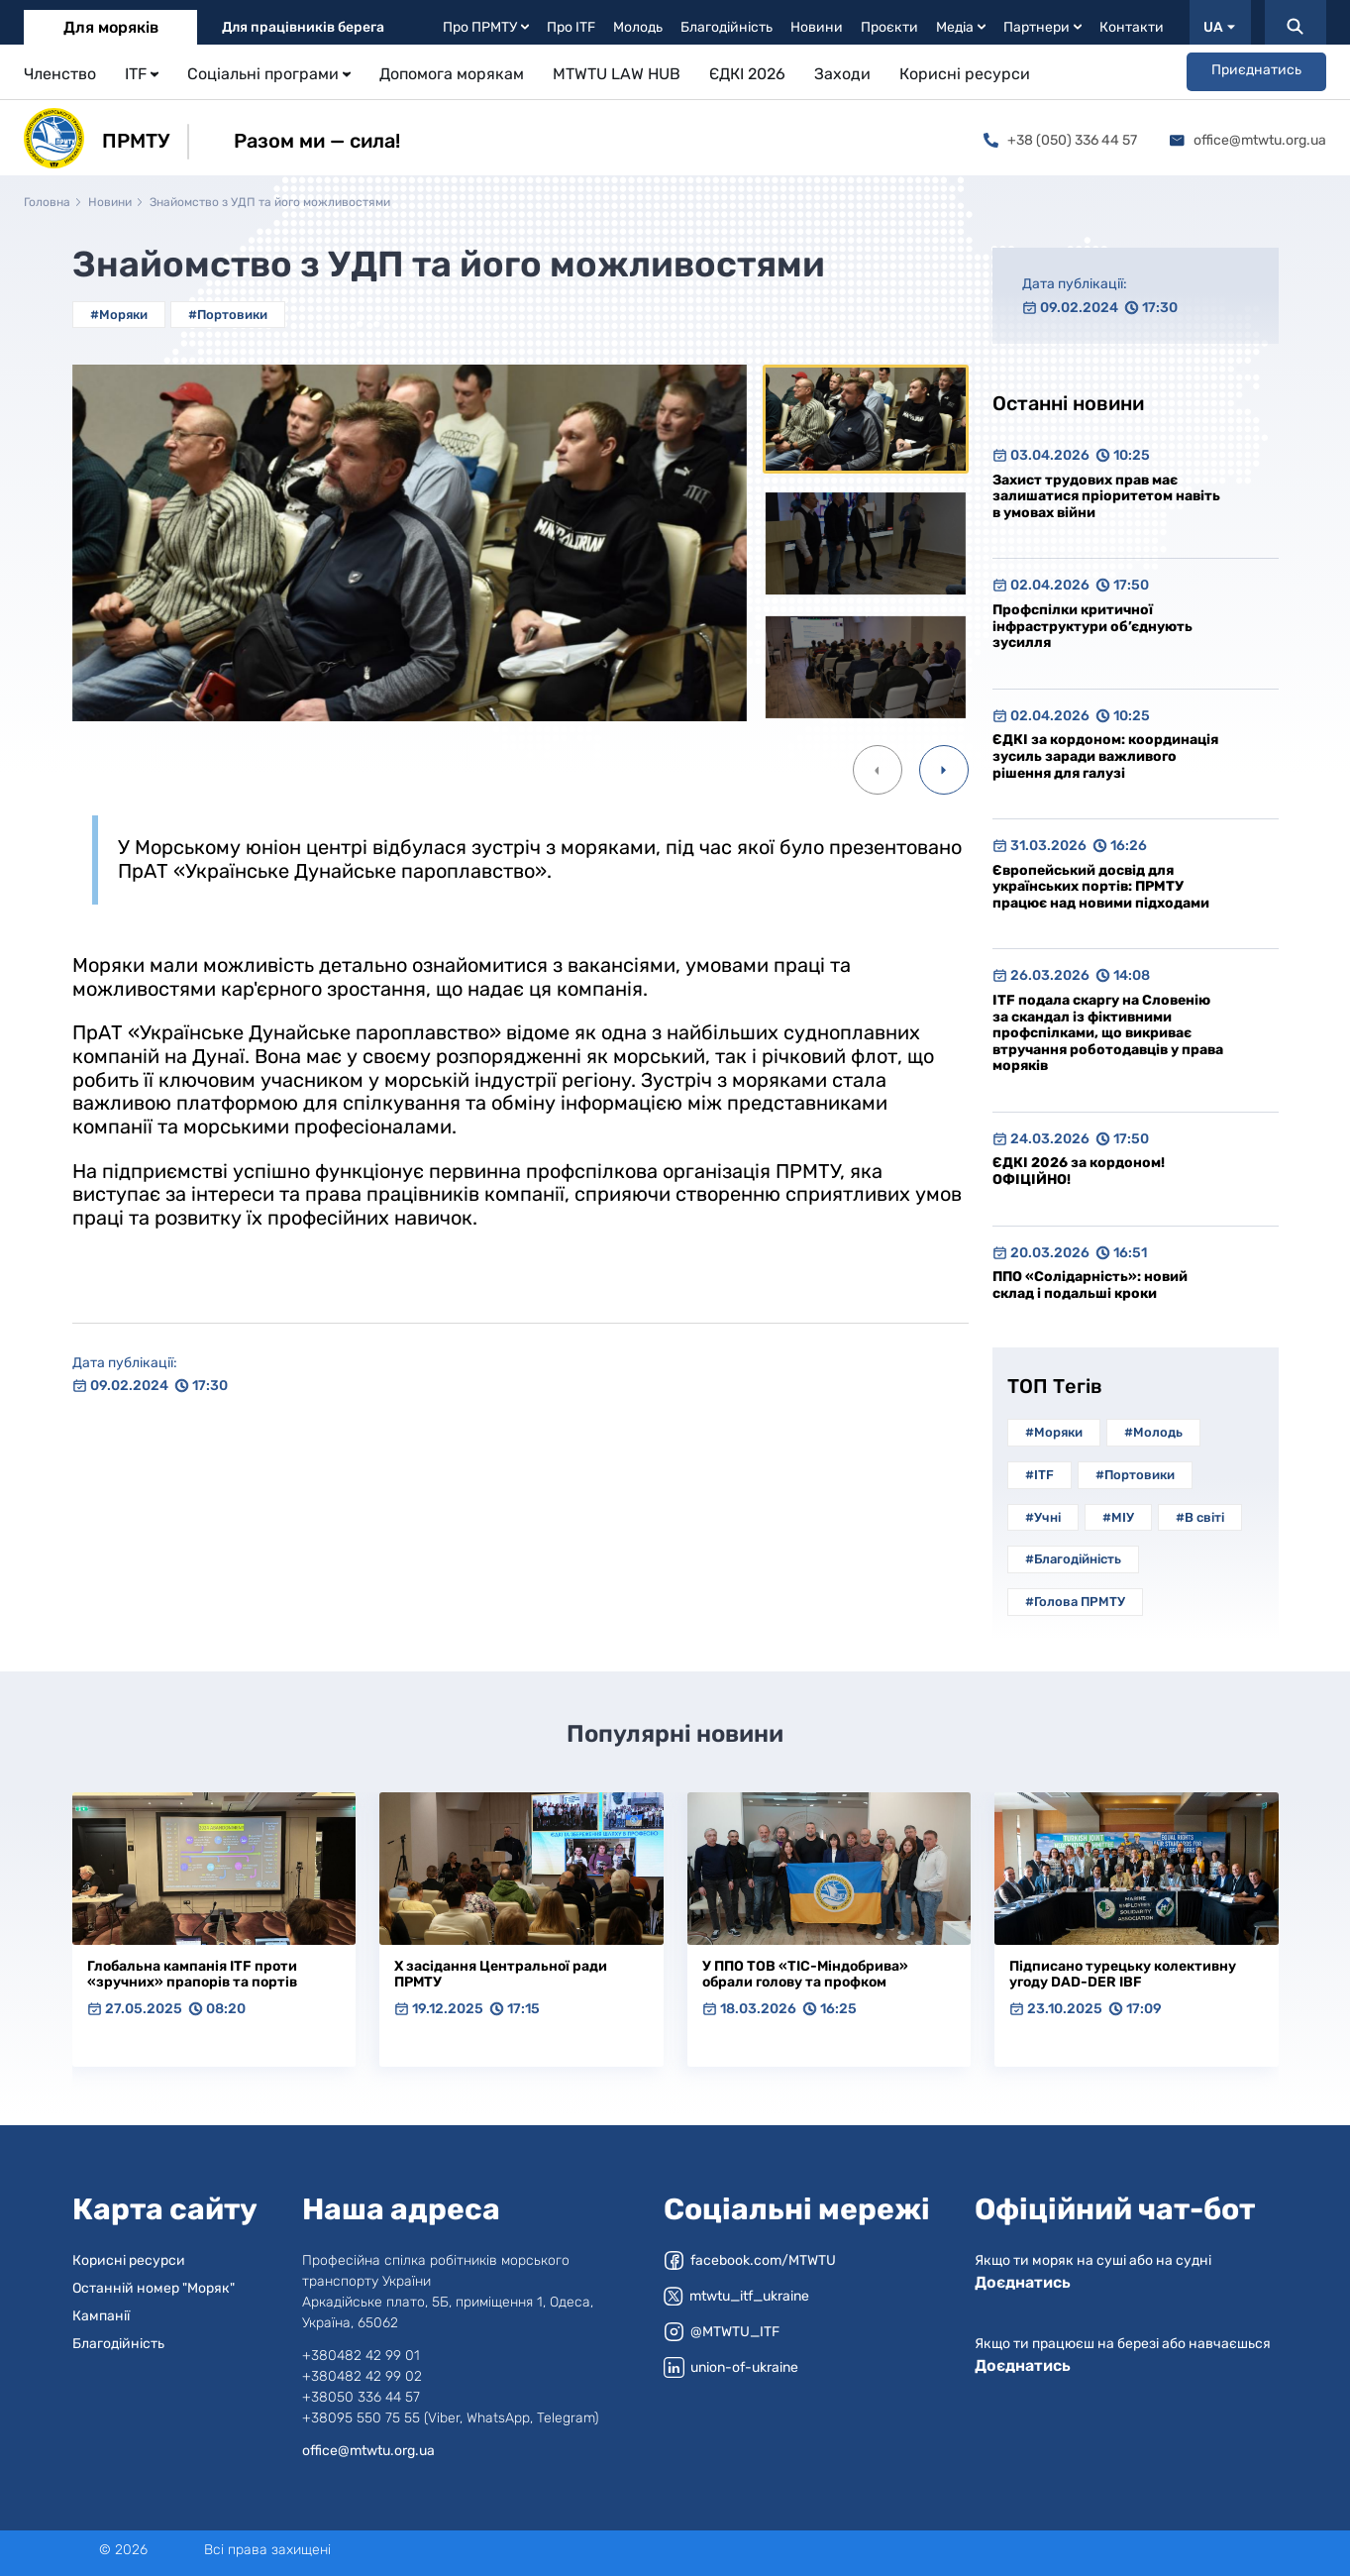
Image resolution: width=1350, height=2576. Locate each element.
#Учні (1043, 1517)
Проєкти (889, 27)
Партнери (1042, 27)
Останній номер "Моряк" (153, 2288)
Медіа (961, 27)
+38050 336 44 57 (361, 2397)
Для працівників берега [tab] (303, 27)
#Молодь (1153, 1432)
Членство (60, 73)
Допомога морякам (451, 73)
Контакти (1131, 27)
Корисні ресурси (964, 73)
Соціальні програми (269, 73)
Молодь (638, 27)
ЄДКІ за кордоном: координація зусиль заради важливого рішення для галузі (1105, 756)
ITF (141, 73)
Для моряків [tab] (110, 27)
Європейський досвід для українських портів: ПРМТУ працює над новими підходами (1100, 887)
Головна (47, 202)
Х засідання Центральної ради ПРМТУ (500, 1974)
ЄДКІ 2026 (747, 73)
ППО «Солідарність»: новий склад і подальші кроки (1090, 1285)
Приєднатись (1256, 69)
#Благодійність (1073, 1559)
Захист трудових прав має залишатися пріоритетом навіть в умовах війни (1106, 496)
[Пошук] (1295, 22)
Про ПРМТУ (486, 27)
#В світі (1200, 1517)
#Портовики (227, 314)
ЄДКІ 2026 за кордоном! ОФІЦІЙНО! (1078, 1171)
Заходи (842, 73)
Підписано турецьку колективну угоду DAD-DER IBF (1122, 1974)
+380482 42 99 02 (362, 2376)
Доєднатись (1023, 2282)
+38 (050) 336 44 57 (1060, 140)
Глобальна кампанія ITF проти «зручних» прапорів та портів (192, 1974)
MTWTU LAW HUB (616, 73)
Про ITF (571, 27)
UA (1219, 27)
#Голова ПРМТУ (1075, 1601)
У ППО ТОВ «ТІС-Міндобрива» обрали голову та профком (805, 1974)
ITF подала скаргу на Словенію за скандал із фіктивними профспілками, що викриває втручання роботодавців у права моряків (1107, 1033)
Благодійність (726, 27)
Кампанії (101, 2316)
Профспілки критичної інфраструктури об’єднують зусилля (1092, 626)
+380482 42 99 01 (361, 2355)
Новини (816, 27)
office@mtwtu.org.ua (1248, 140)
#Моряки (119, 314)
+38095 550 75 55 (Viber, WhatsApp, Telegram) (450, 2418)
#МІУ (1118, 1517)
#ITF (1039, 1474)
